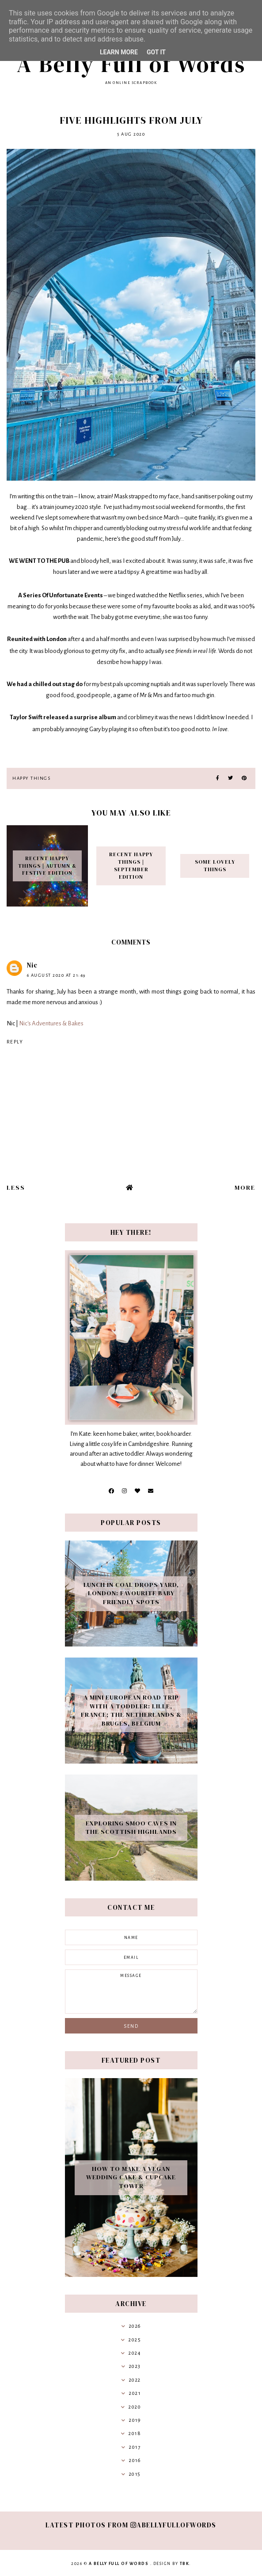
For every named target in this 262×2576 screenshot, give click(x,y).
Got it (156, 52)
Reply (15, 1041)
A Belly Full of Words (131, 64)
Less (16, 1187)
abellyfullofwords (173, 2525)
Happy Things (31, 778)
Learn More (119, 52)
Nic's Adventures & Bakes (51, 1023)
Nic (32, 965)
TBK (185, 2563)
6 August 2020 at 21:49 (56, 975)
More (245, 1187)
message (131, 1991)
